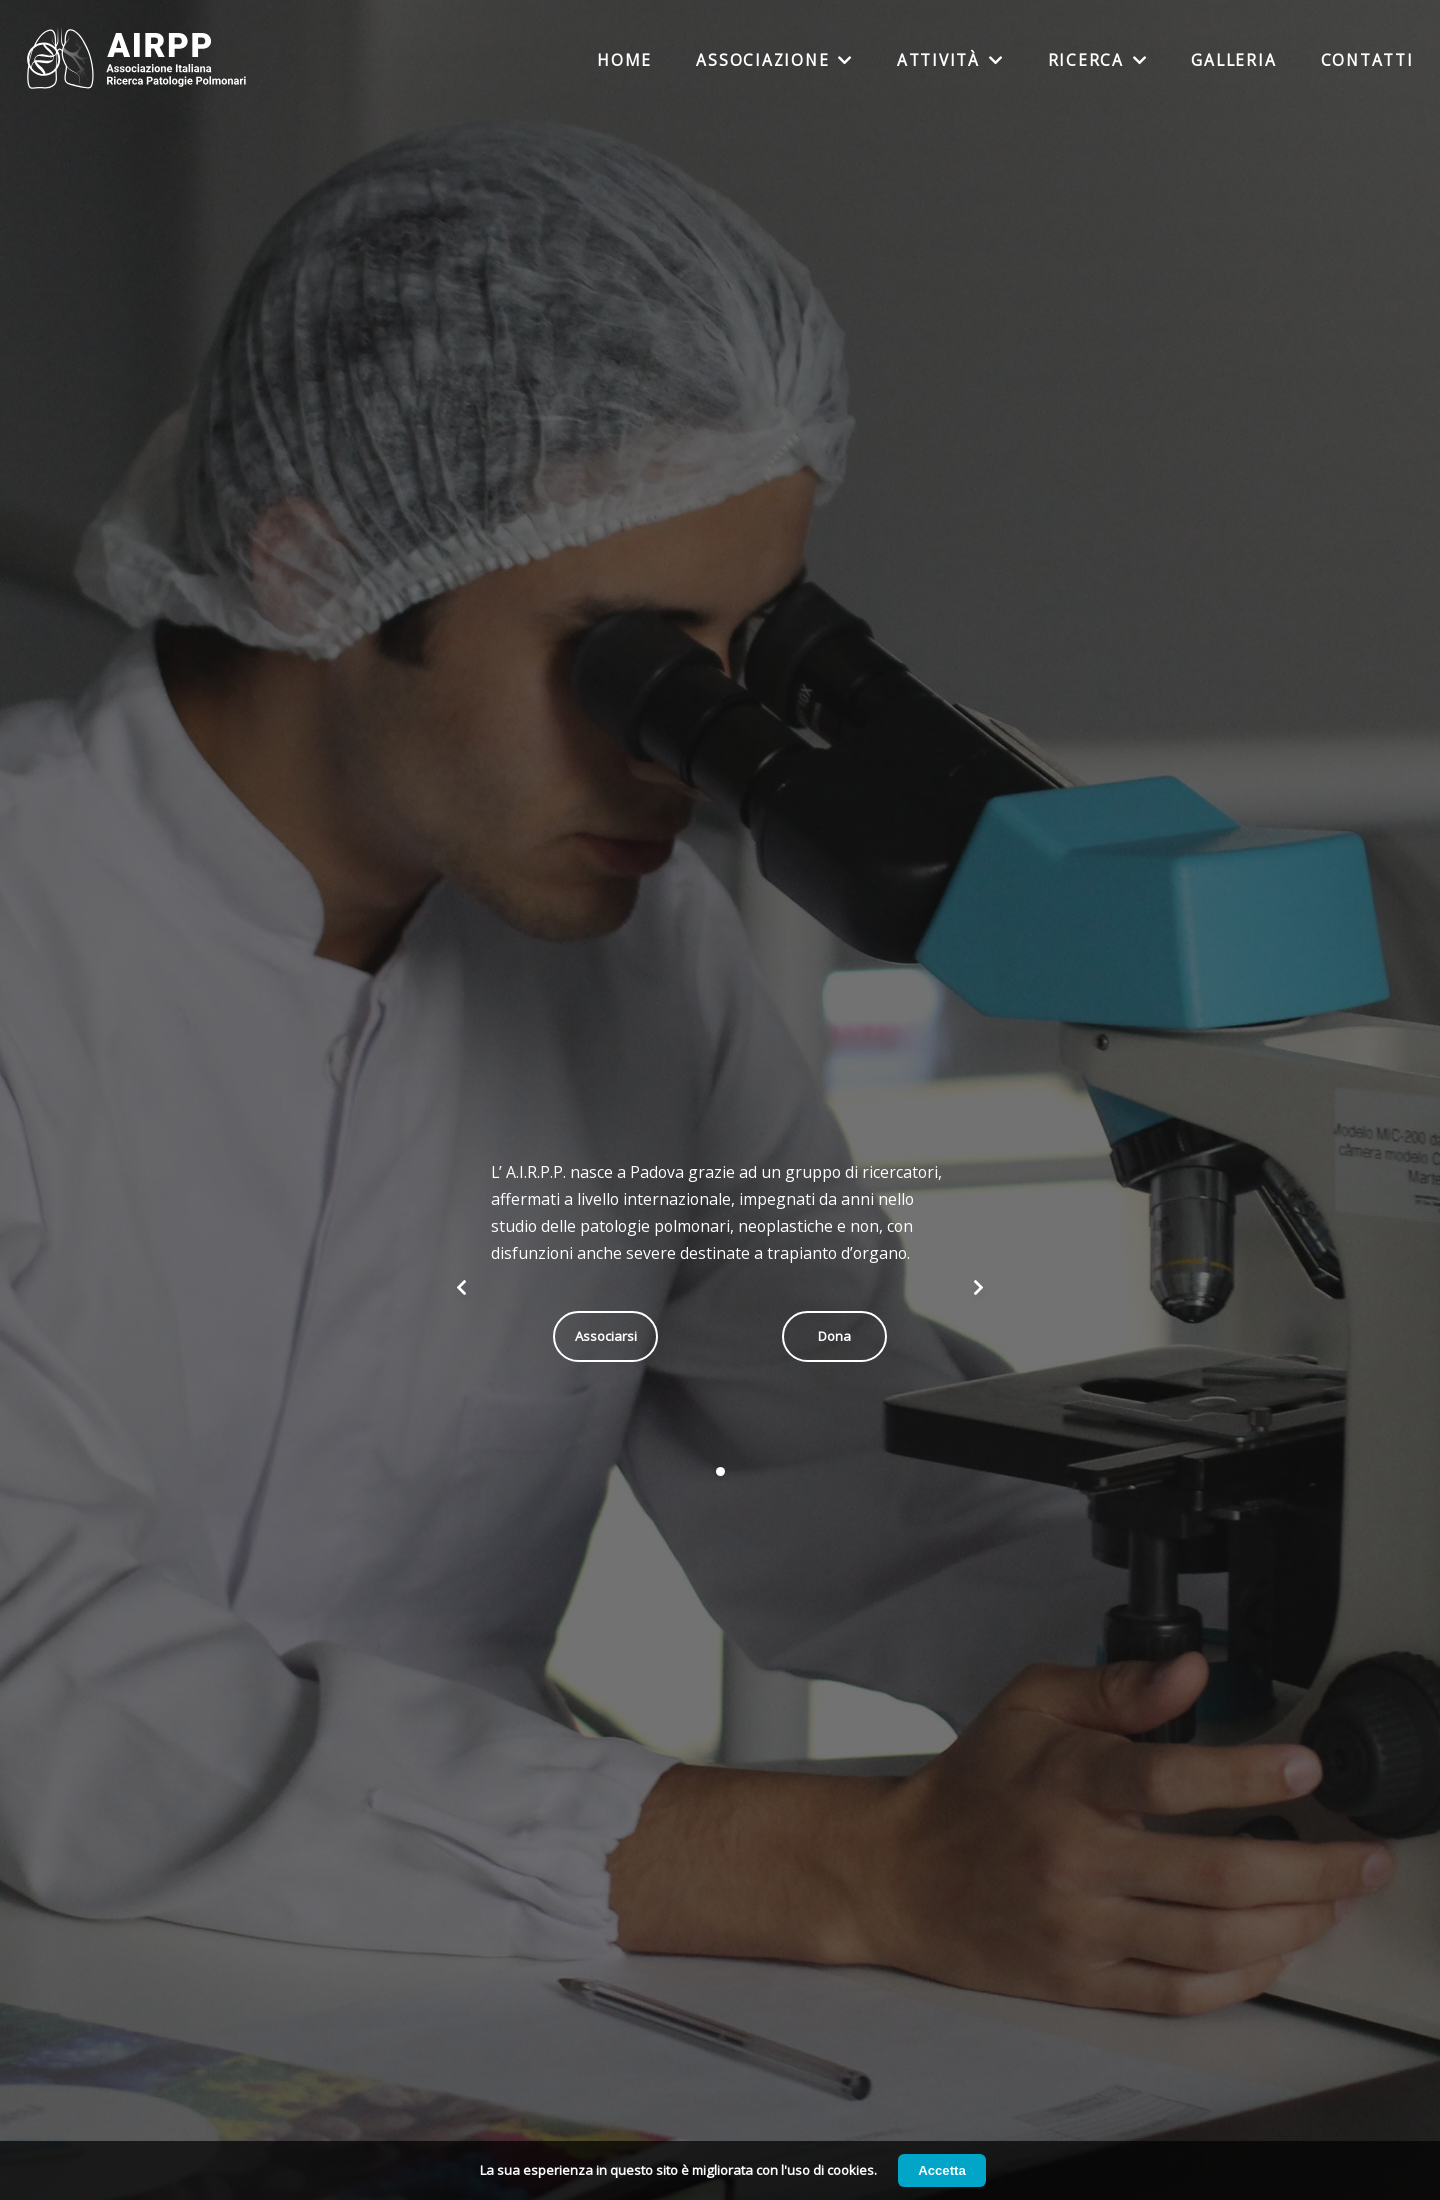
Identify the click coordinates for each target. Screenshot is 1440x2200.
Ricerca (1098, 60)
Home (624, 60)
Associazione (774, 60)
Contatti (1367, 60)
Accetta (942, 2170)
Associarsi (606, 1336)
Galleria (1233, 60)
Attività (950, 60)
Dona (834, 1336)
